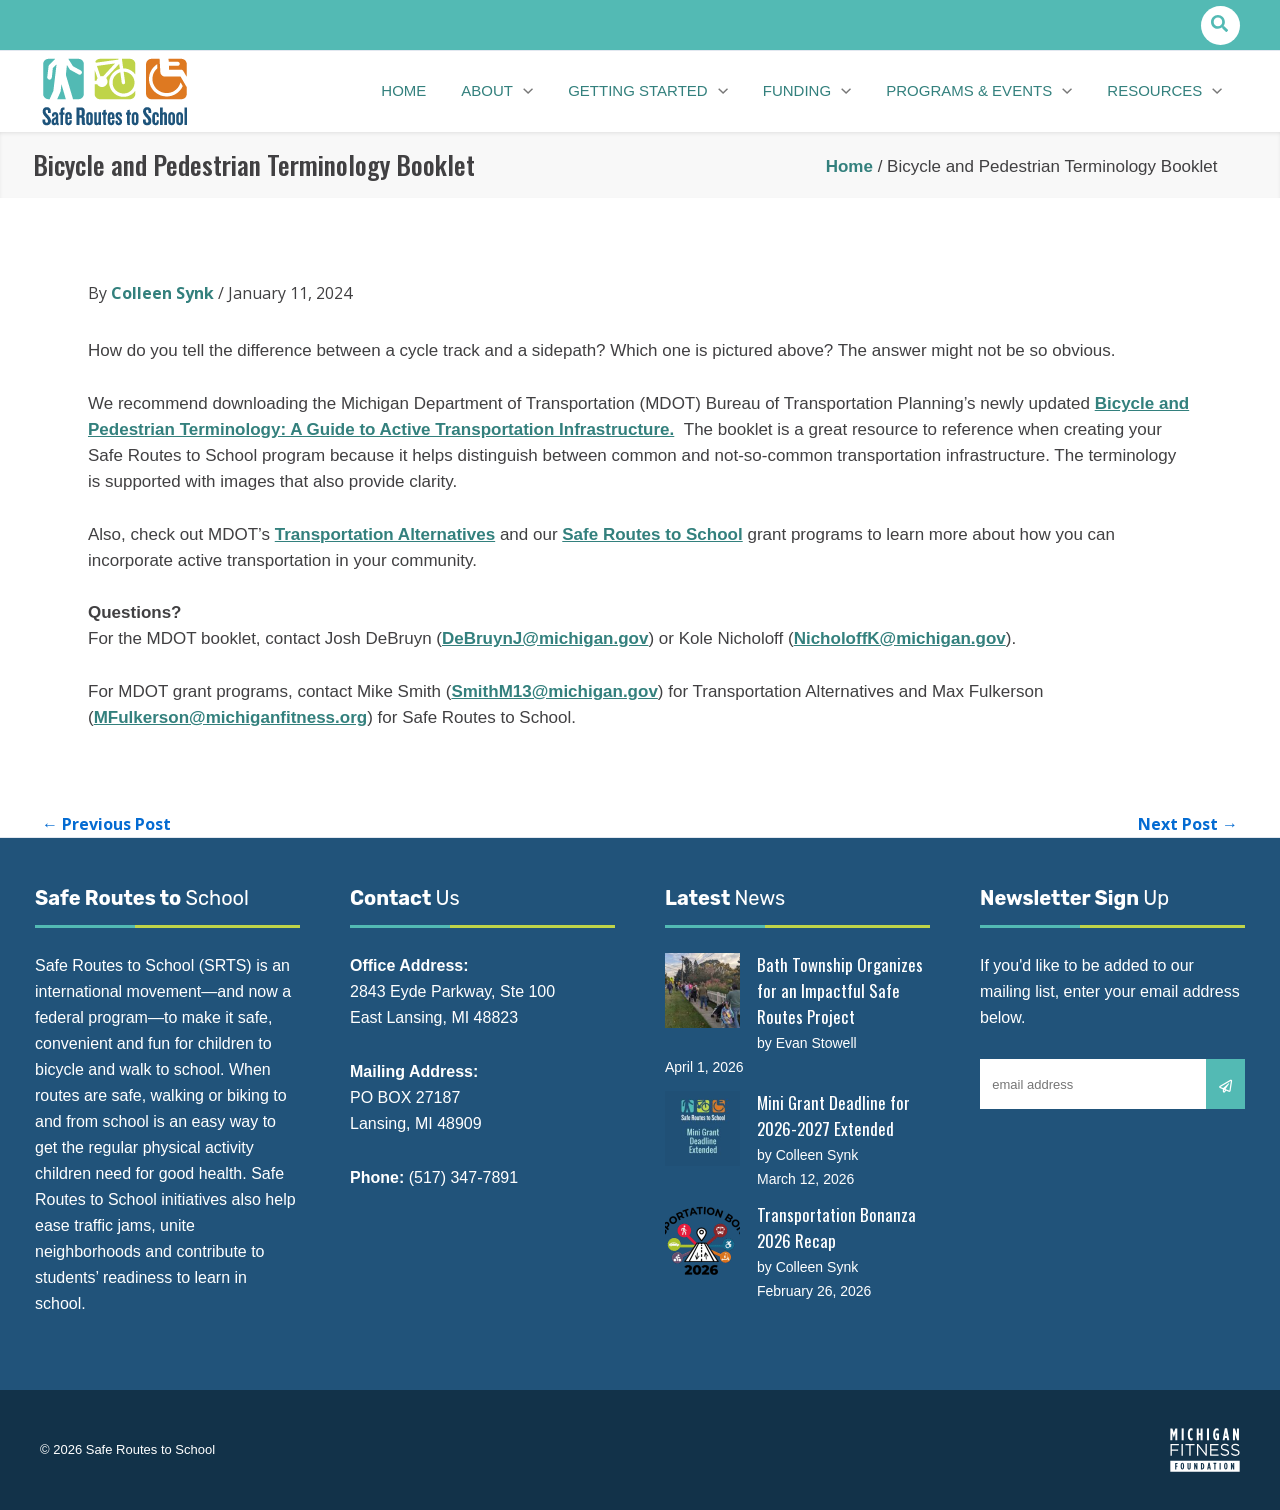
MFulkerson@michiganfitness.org (231, 717)
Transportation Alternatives (385, 534)
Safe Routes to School (652, 534)
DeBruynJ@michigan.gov (545, 638)
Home (849, 166)
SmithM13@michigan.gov (554, 691)
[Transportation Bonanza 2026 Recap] (702, 1240)
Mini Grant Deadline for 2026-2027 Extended (833, 1115)
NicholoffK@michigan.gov (900, 638)
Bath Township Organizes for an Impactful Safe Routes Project (840, 990)
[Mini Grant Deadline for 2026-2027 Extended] (702, 1128)
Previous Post (106, 824)
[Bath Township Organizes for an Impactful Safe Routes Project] (702, 990)
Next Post (1188, 824)
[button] (1220, 25)
